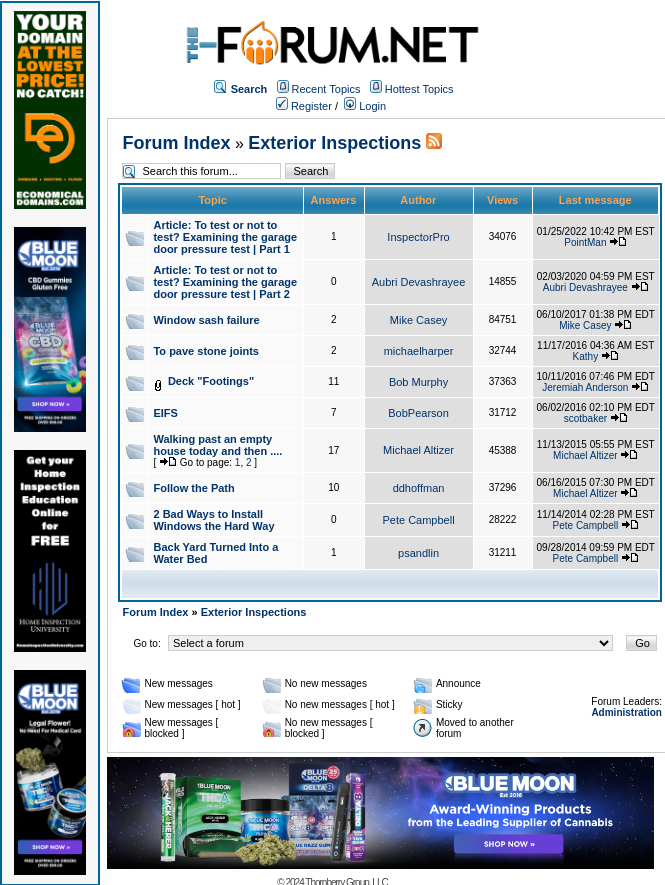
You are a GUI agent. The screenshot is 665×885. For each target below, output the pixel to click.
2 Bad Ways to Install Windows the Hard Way (213, 520)
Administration (626, 712)
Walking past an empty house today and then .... (217, 445)
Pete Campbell (418, 520)
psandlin (418, 553)
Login (365, 106)
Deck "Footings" (211, 381)
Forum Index (176, 143)
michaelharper (419, 351)
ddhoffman (419, 488)
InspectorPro (418, 237)
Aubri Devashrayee (419, 282)
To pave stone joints (206, 351)
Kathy (586, 356)
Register (304, 106)
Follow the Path (193, 488)
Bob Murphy (418, 382)
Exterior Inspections (334, 143)
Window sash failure (206, 320)
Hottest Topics (419, 89)
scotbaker (585, 418)
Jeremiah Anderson (585, 387)
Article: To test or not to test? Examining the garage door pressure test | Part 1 (225, 237)
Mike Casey (418, 320)
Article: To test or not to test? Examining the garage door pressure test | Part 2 (225, 282)
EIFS (165, 413)
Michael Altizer (418, 450)
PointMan (585, 242)
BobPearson (418, 413)
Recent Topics (326, 89)
